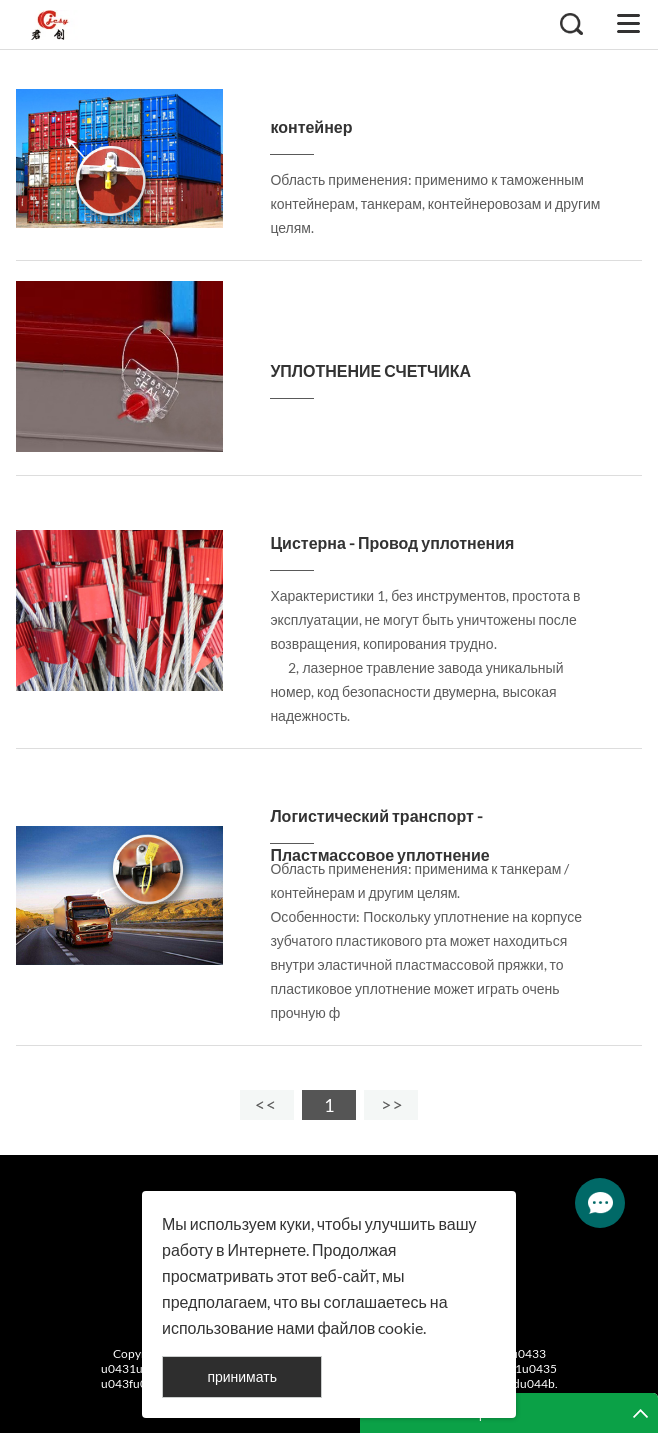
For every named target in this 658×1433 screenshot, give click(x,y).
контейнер (311, 126)
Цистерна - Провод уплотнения (392, 542)
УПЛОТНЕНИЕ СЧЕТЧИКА (370, 370)
